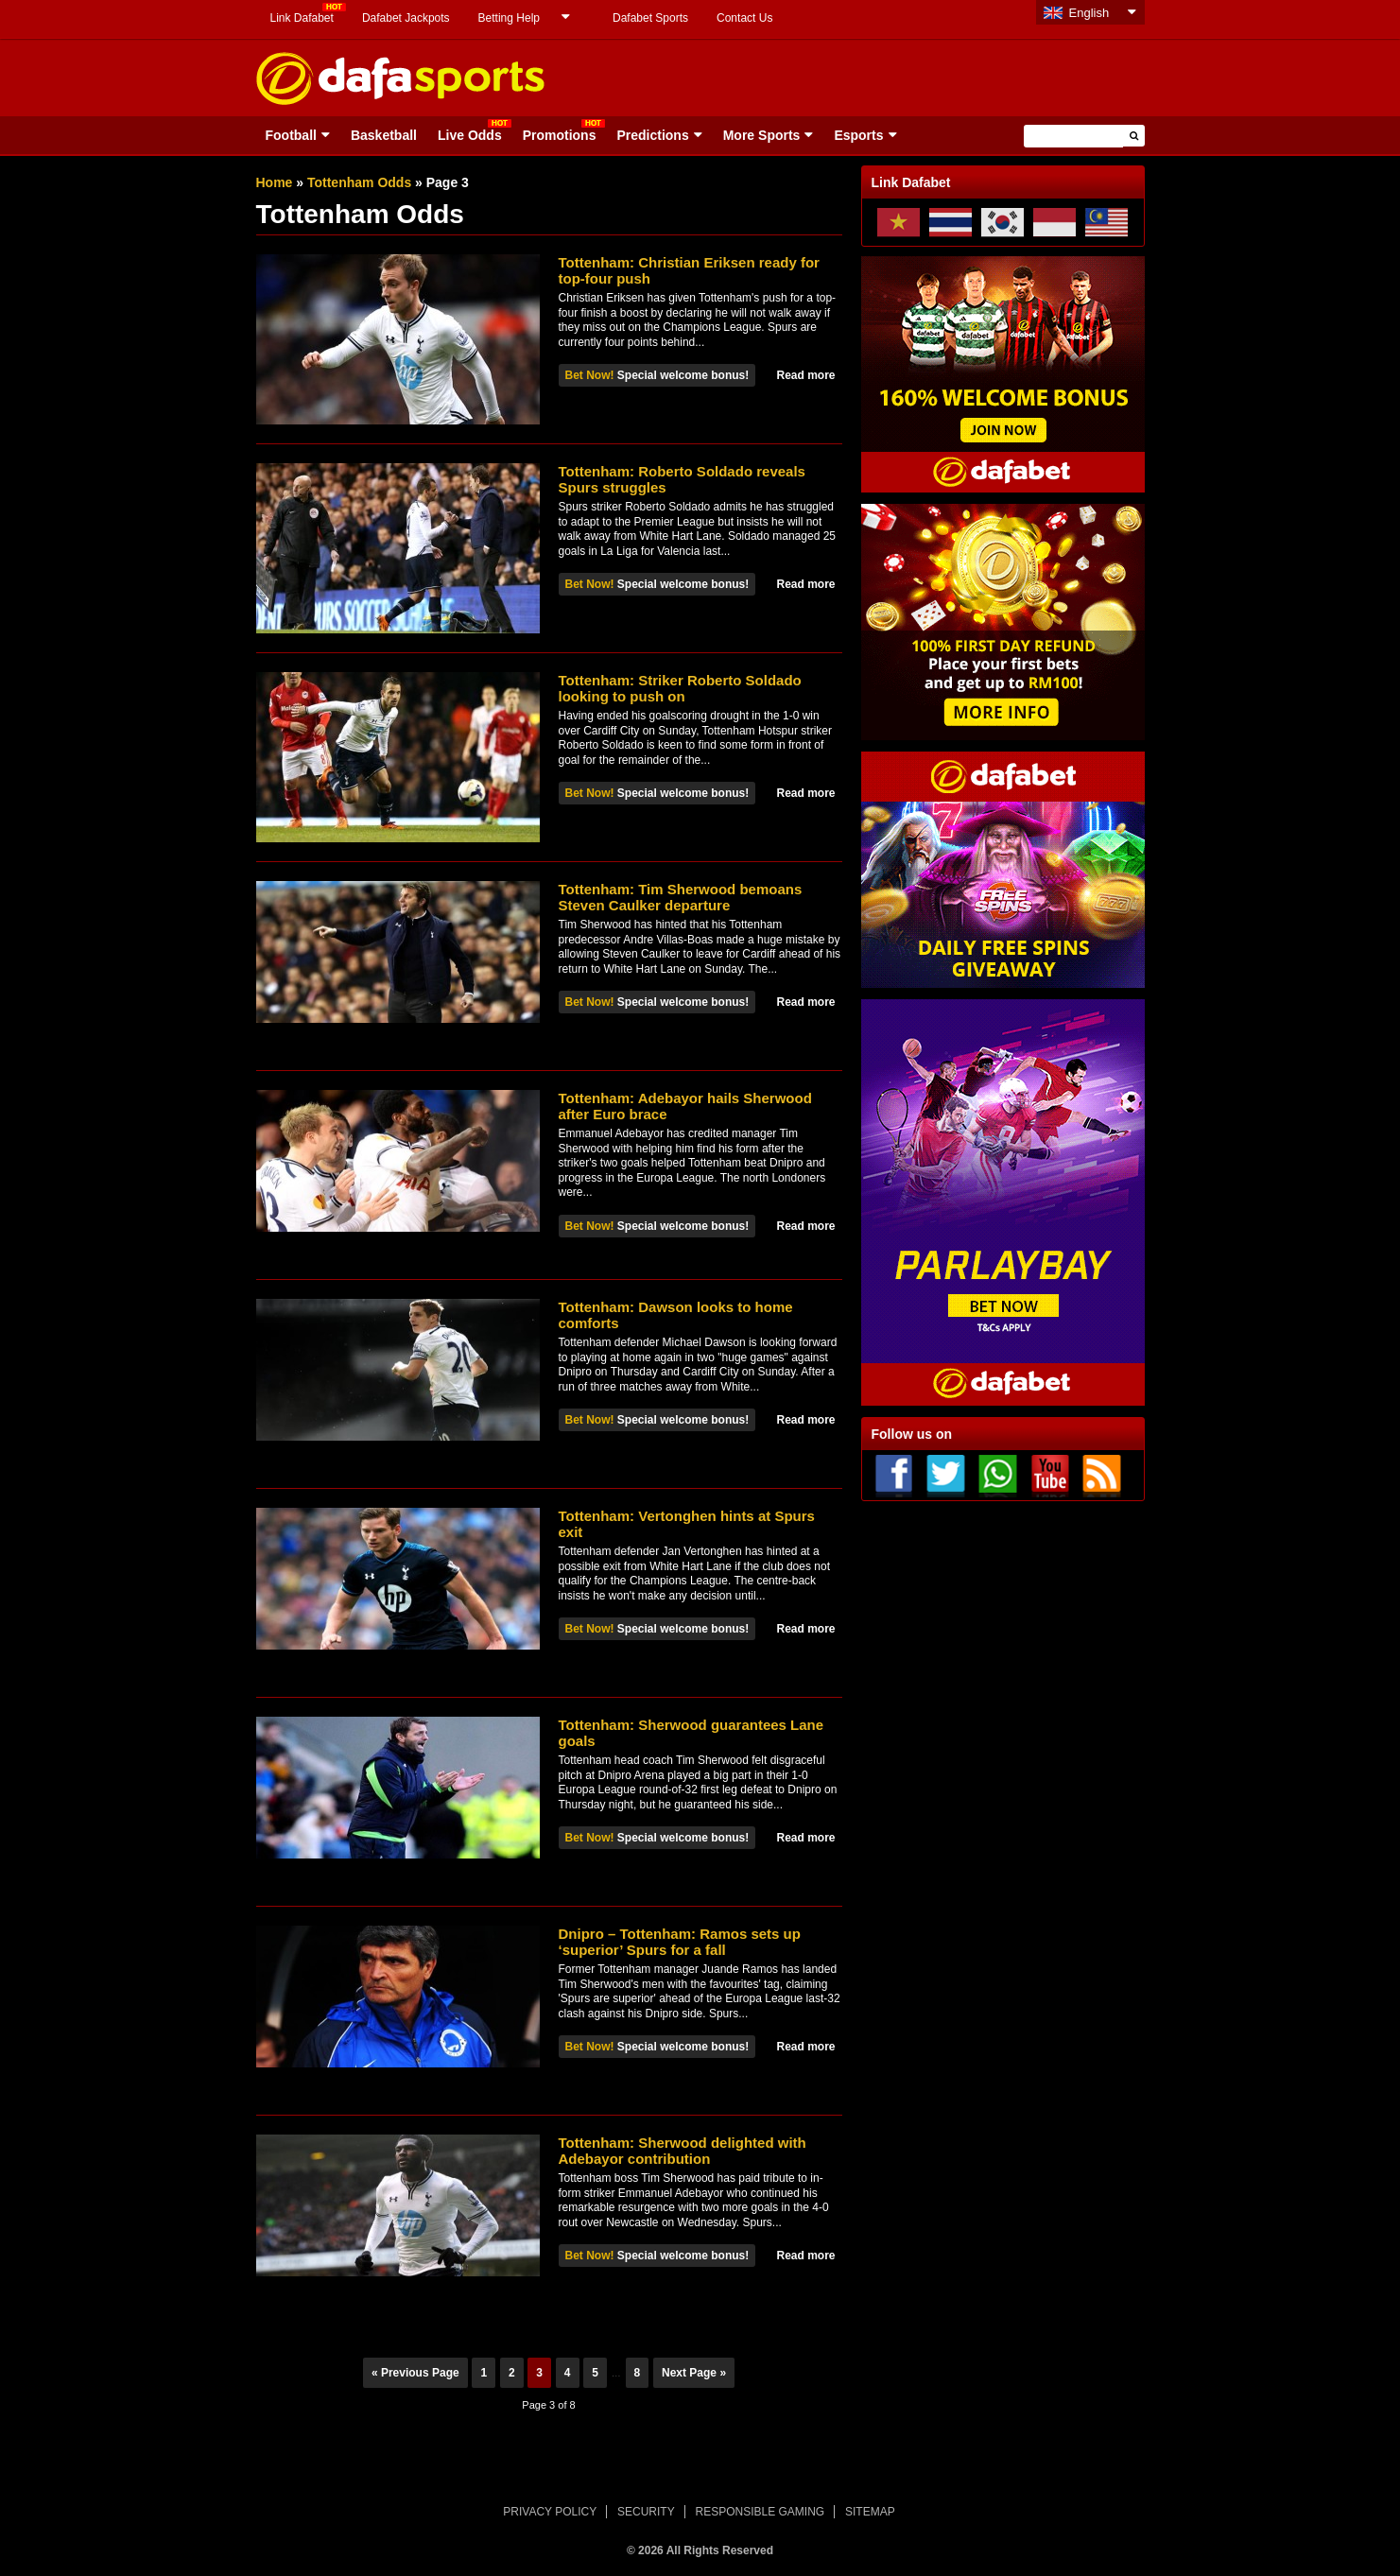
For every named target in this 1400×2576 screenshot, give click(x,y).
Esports (858, 135)
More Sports (762, 135)
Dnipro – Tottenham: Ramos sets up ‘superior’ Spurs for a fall (680, 1942)
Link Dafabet (302, 18)
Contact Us (744, 18)
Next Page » (694, 2372)
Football (291, 135)
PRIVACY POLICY (549, 2511)
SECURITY (646, 2511)
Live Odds (470, 135)
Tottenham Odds (359, 182)
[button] (1134, 136)
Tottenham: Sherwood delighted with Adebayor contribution (682, 2151)
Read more (805, 375)
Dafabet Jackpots (406, 18)
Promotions (559, 135)
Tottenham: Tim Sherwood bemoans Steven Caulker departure (681, 897)
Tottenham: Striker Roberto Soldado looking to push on (680, 688)
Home (274, 182)
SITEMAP (870, 2511)
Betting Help (509, 18)
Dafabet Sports (650, 18)
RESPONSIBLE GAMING (760, 2511)
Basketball (384, 135)
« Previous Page (415, 2372)
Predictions (652, 135)
